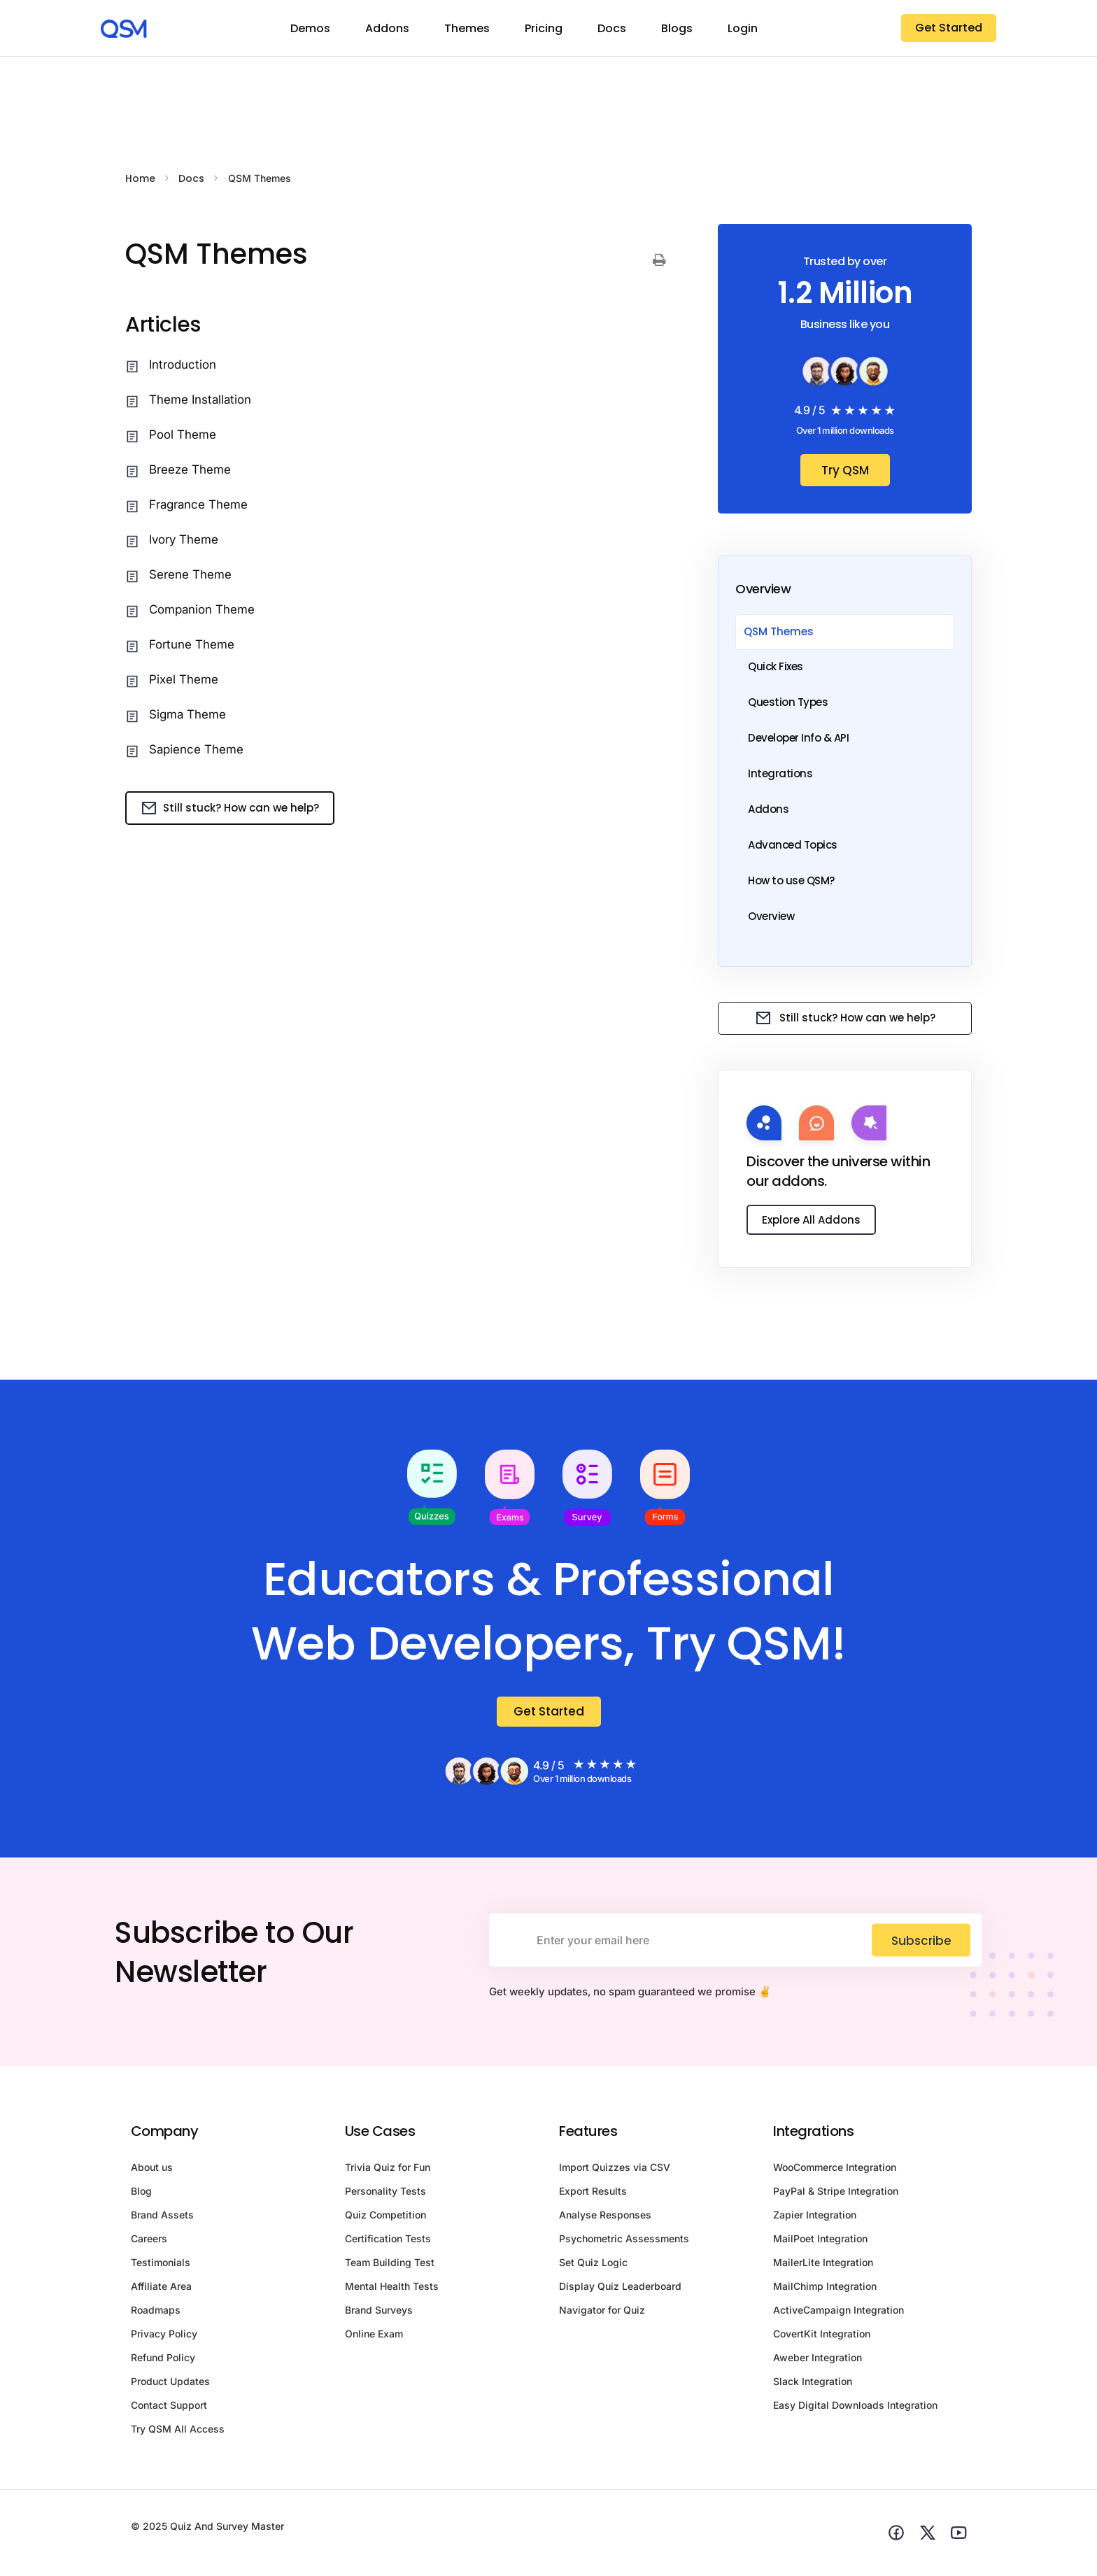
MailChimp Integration (825, 2289)
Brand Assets (162, 2218)
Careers (149, 2242)
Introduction (182, 364)
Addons (387, 28)
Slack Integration (812, 2385)
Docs (611, 28)
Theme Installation (200, 399)
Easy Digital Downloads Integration (855, 2408)
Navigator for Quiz (602, 2313)
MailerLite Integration (823, 2266)
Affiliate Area (161, 2289)
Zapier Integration (814, 2218)
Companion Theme (202, 609)
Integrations (780, 773)
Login (743, 28)
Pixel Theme (183, 679)
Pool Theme (182, 434)
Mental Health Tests (392, 2289)
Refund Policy (163, 2361)
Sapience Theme (196, 749)
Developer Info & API (798, 737)
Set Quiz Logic (593, 2266)
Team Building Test (389, 2266)
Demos (310, 28)
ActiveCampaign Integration (838, 2313)
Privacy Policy (164, 2337)
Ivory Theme (183, 539)
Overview (771, 916)
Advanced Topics (792, 844)
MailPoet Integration (820, 2242)
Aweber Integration (817, 2361)
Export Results (593, 2194)
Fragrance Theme (198, 504)
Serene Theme (190, 574)
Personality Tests (385, 2194)
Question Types (788, 702)
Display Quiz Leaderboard (620, 2289)
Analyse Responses (605, 2218)
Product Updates (170, 2385)
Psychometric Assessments (624, 2242)
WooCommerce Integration (834, 2171)
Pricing (543, 28)
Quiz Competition (385, 2218)
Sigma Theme (187, 714)
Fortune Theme (191, 644)
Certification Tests (388, 2242)
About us (152, 2171)
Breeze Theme (190, 469)
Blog (141, 2194)
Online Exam (374, 2337)
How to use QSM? (791, 880)
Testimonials (160, 2266)
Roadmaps (156, 2313)
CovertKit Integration (821, 2337)
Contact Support (169, 2408)
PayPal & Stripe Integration (835, 2194)
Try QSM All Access (178, 2432)
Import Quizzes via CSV (614, 2171)
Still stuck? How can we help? (230, 808)
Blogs (677, 28)
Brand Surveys (379, 2313)
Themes (467, 28)
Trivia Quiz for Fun (387, 2171)
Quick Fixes (775, 666)
